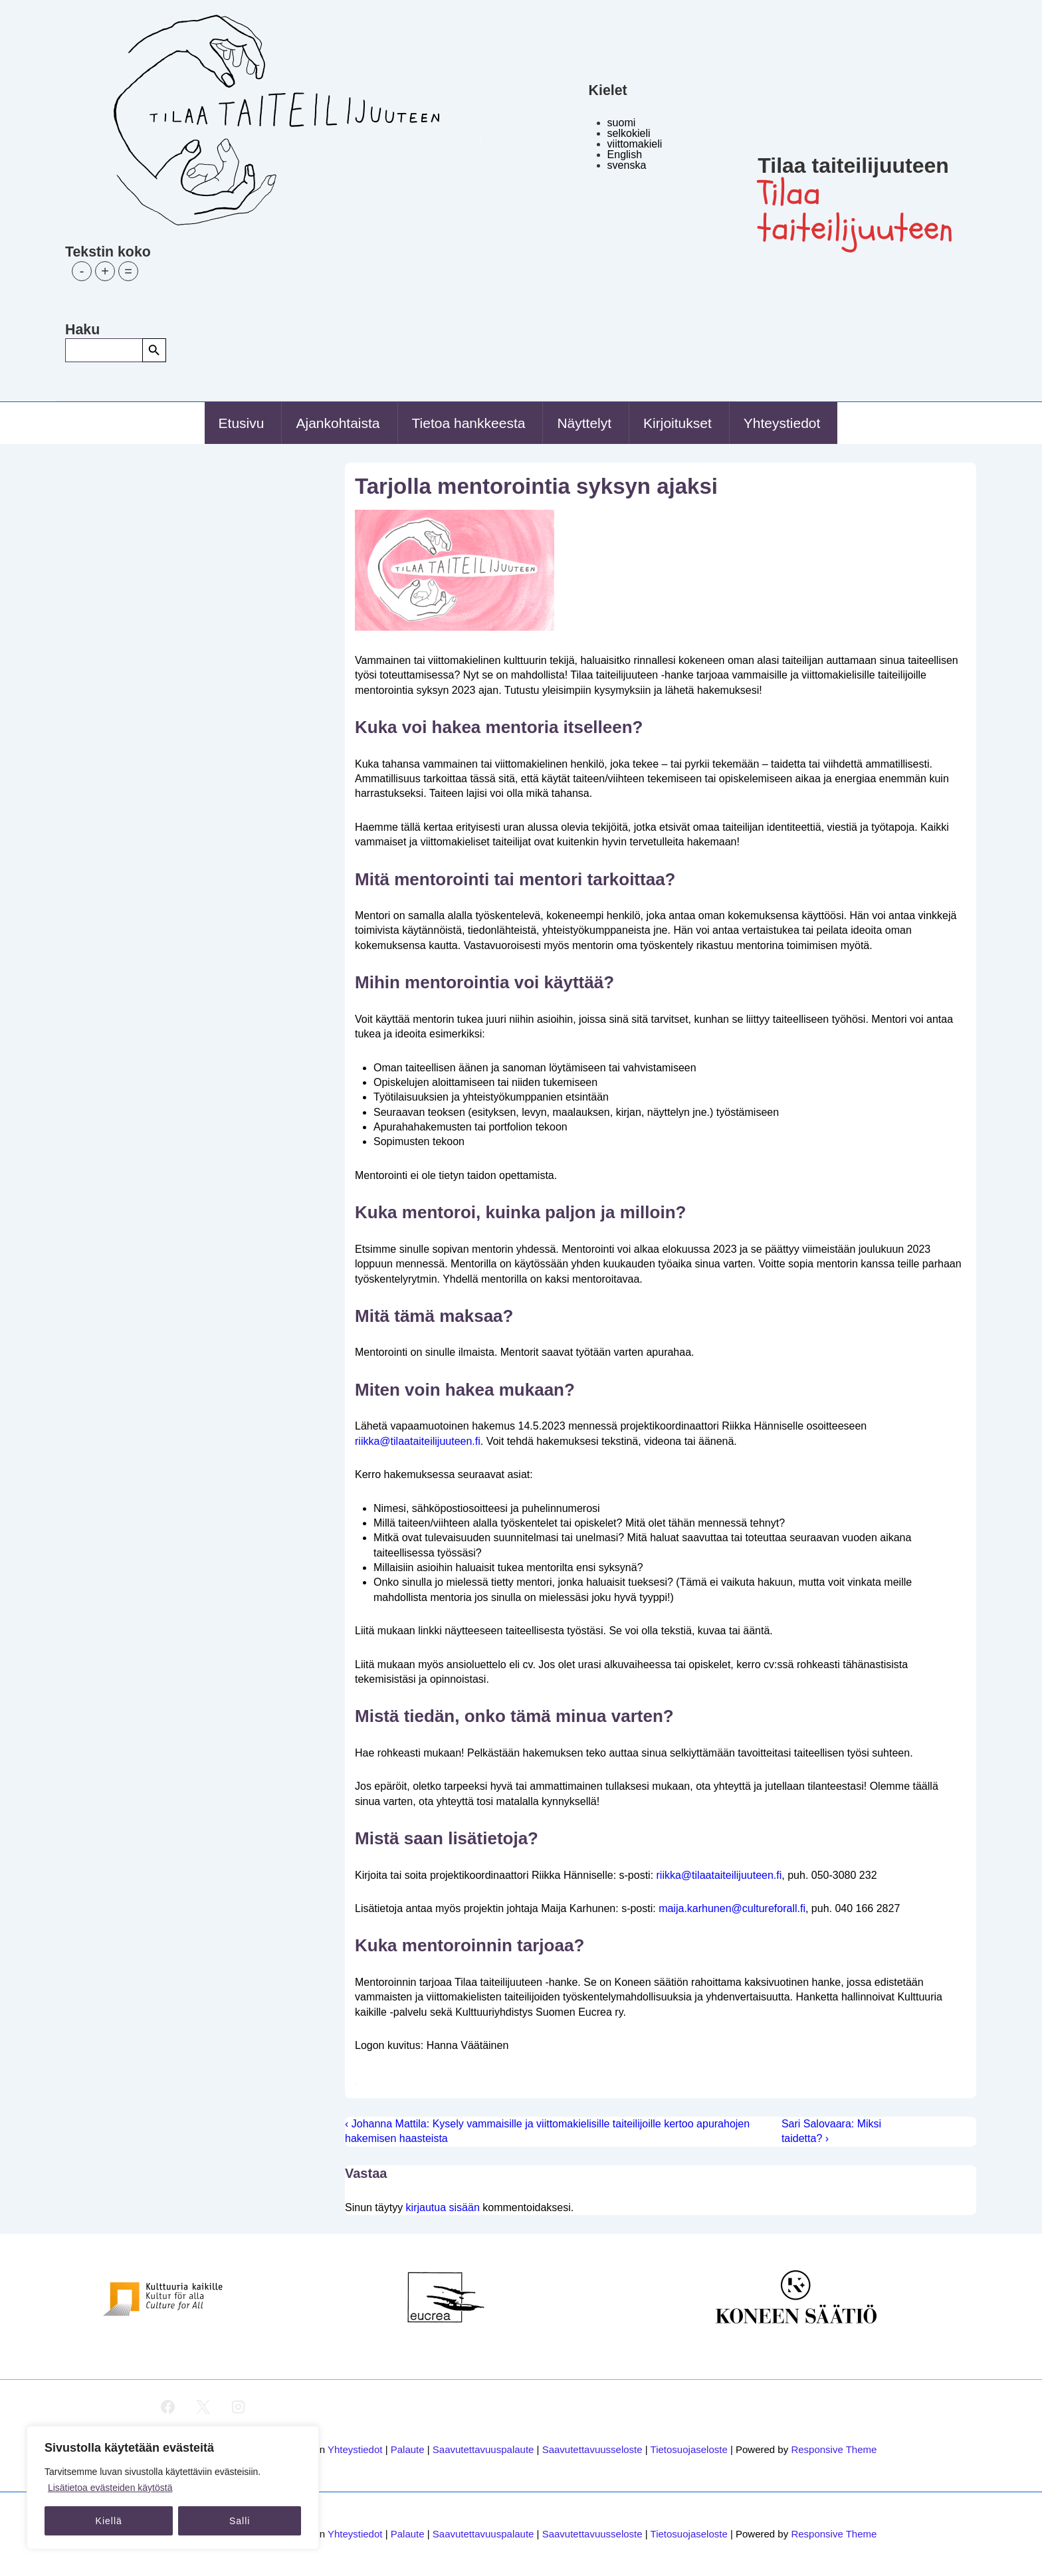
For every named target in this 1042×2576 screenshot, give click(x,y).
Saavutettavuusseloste (592, 2449)
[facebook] (168, 2407)
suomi (621, 122)
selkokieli (629, 133)
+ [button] (105, 271)
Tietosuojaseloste (689, 2449)
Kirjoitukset (677, 423)
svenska (627, 165)
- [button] (82, 271)
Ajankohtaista (337, 423)
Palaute (408, 2449)
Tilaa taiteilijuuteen (853, 165)
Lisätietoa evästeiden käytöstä (110, 2487)
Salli (239, 2521)
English (624, 154)
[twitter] (202, 2407)
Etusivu (241, 423)
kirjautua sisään (443, 2207)
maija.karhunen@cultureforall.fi (732, 1908)
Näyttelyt (584, 423)
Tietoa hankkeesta (469, 423)
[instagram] (238, 2407)
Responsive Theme (834, 2449)
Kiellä (109, 2521)
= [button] (128, 271)
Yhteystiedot (782, 423)
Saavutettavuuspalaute (483, 2449)
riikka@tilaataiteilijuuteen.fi (417, 1441)
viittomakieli (635, 144)
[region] (173, 2487)
